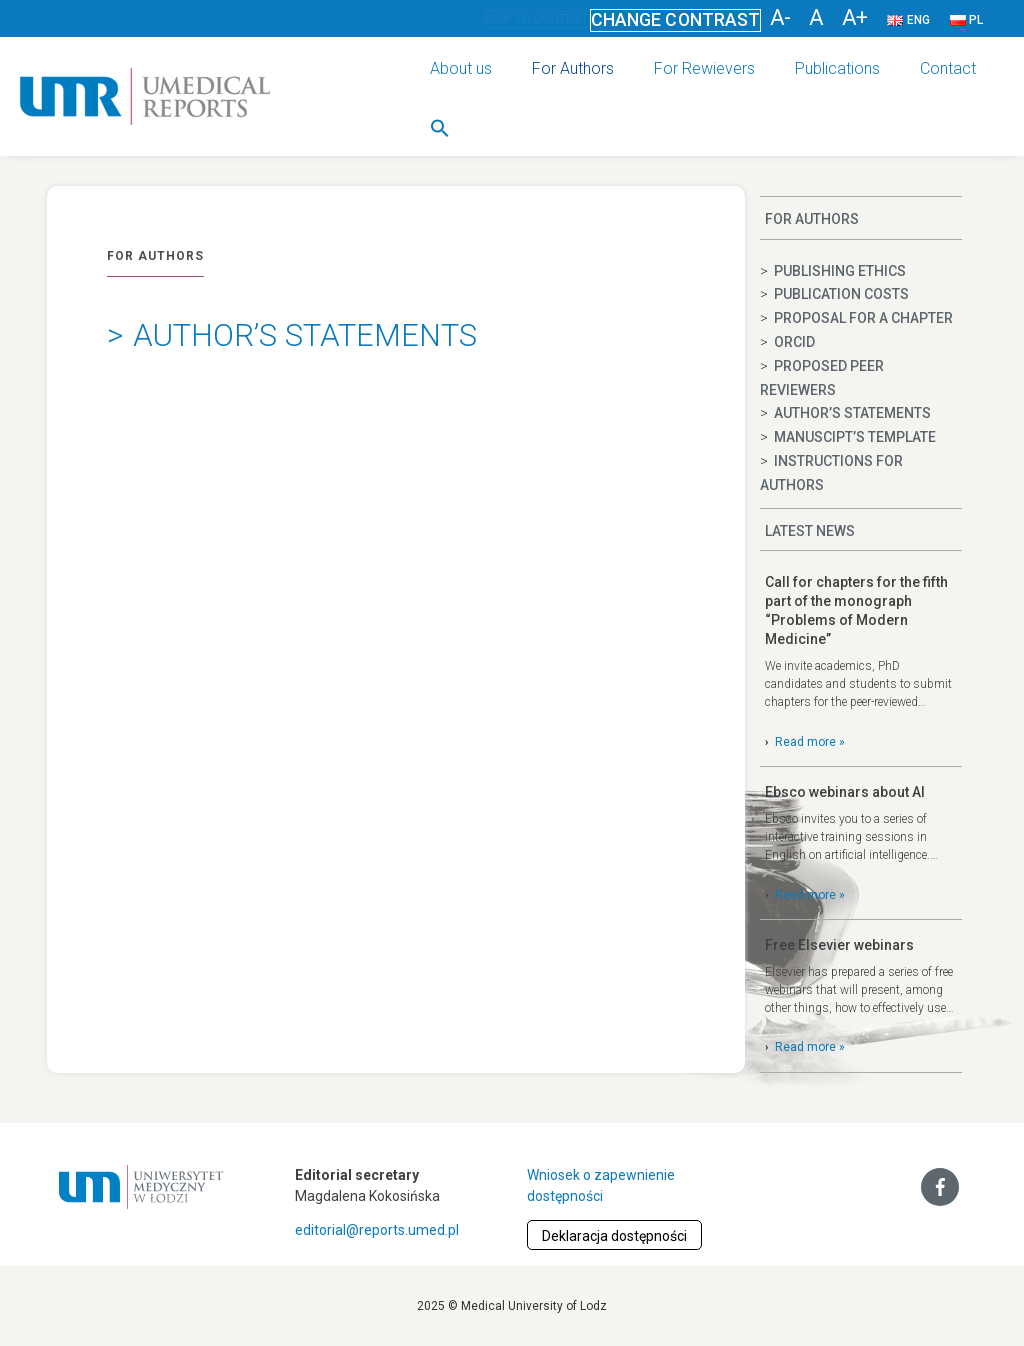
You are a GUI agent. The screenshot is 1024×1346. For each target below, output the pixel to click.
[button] (440, 128)
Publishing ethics (840, 271)
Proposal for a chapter (863, 318)
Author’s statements (852, 413)
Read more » (810, 742)
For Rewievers (704, 68)
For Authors (573, 68)
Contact (948, 68)
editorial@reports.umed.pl (377, 1230)
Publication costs (841, 294)
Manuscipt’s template (855, 437)
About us (461, 68)
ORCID (794, 342)
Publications (837, 68)
